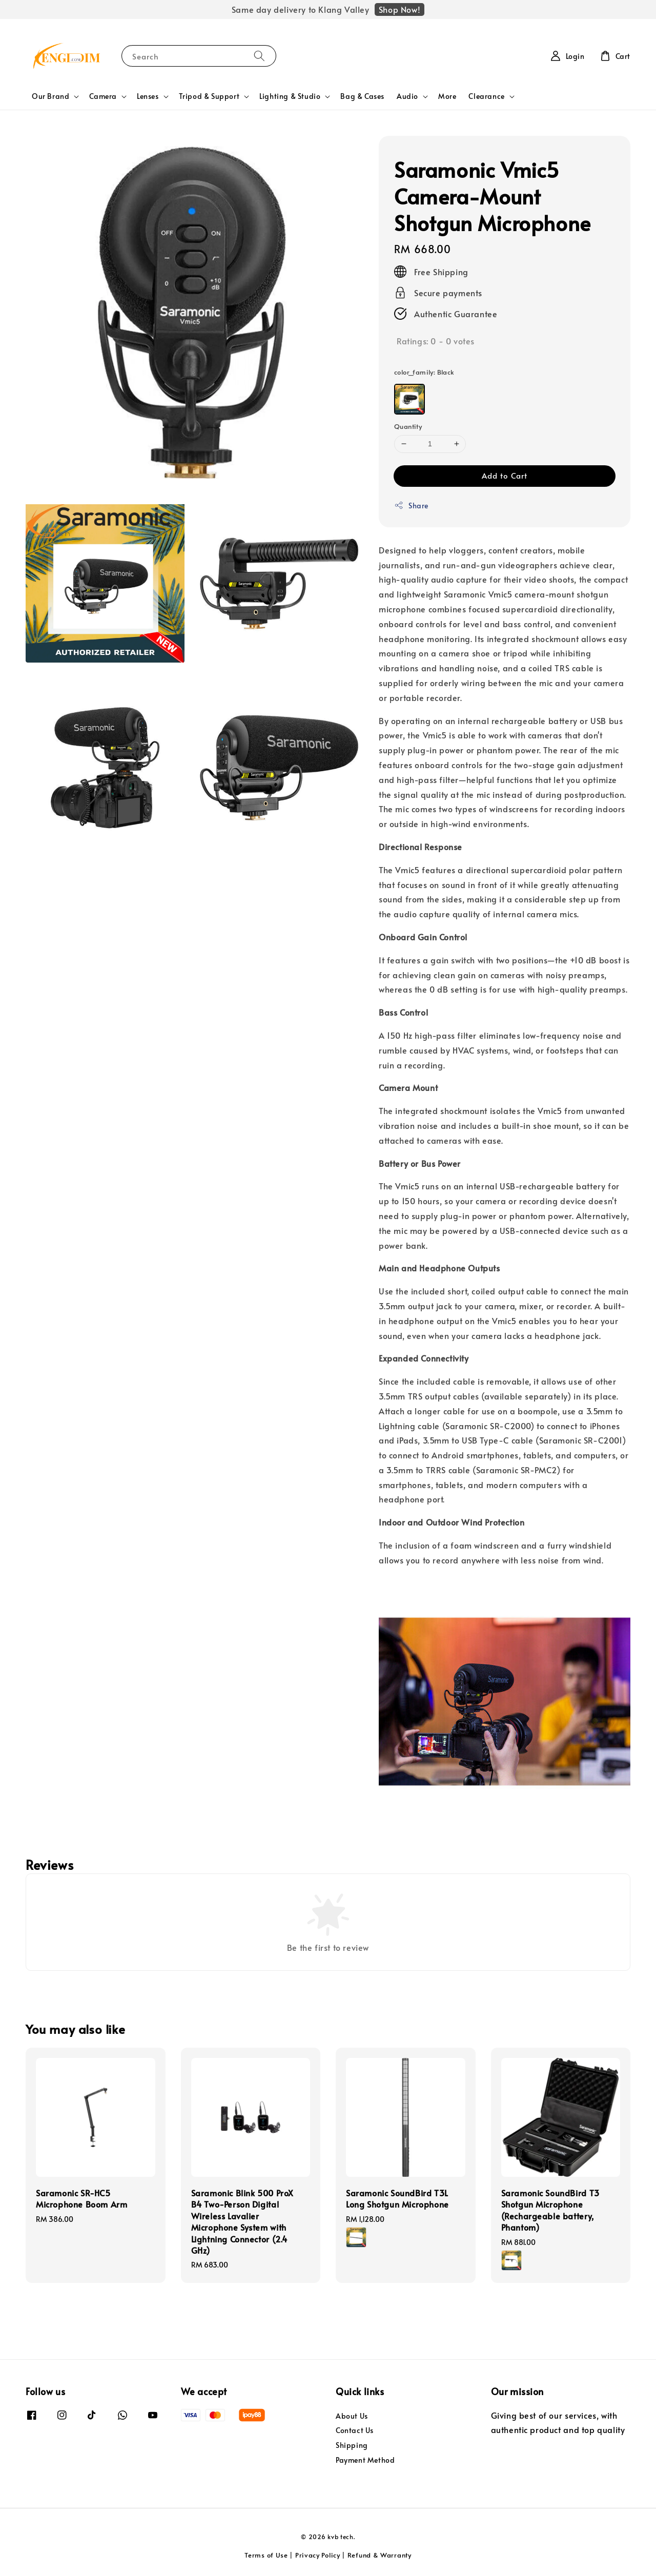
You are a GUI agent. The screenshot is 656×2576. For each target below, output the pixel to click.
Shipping (352, 2445)
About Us (352, 2416)
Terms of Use (266, 2555)
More (447, 96)
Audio (407, 96)
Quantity (408, 426)
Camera (103, 96)
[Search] (259, 56)
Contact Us (355, 2430)
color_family (424, 372)
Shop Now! (399, 9)
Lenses (148, 96)
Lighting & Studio (289, 96)
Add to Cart (504, 475)
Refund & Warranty (379, 2555)
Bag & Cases (362, 96)
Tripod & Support (209, 96)
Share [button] (411, 505)
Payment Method (365, 2460)
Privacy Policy (317, 2555)
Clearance (486, 96)
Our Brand (50, 96)
